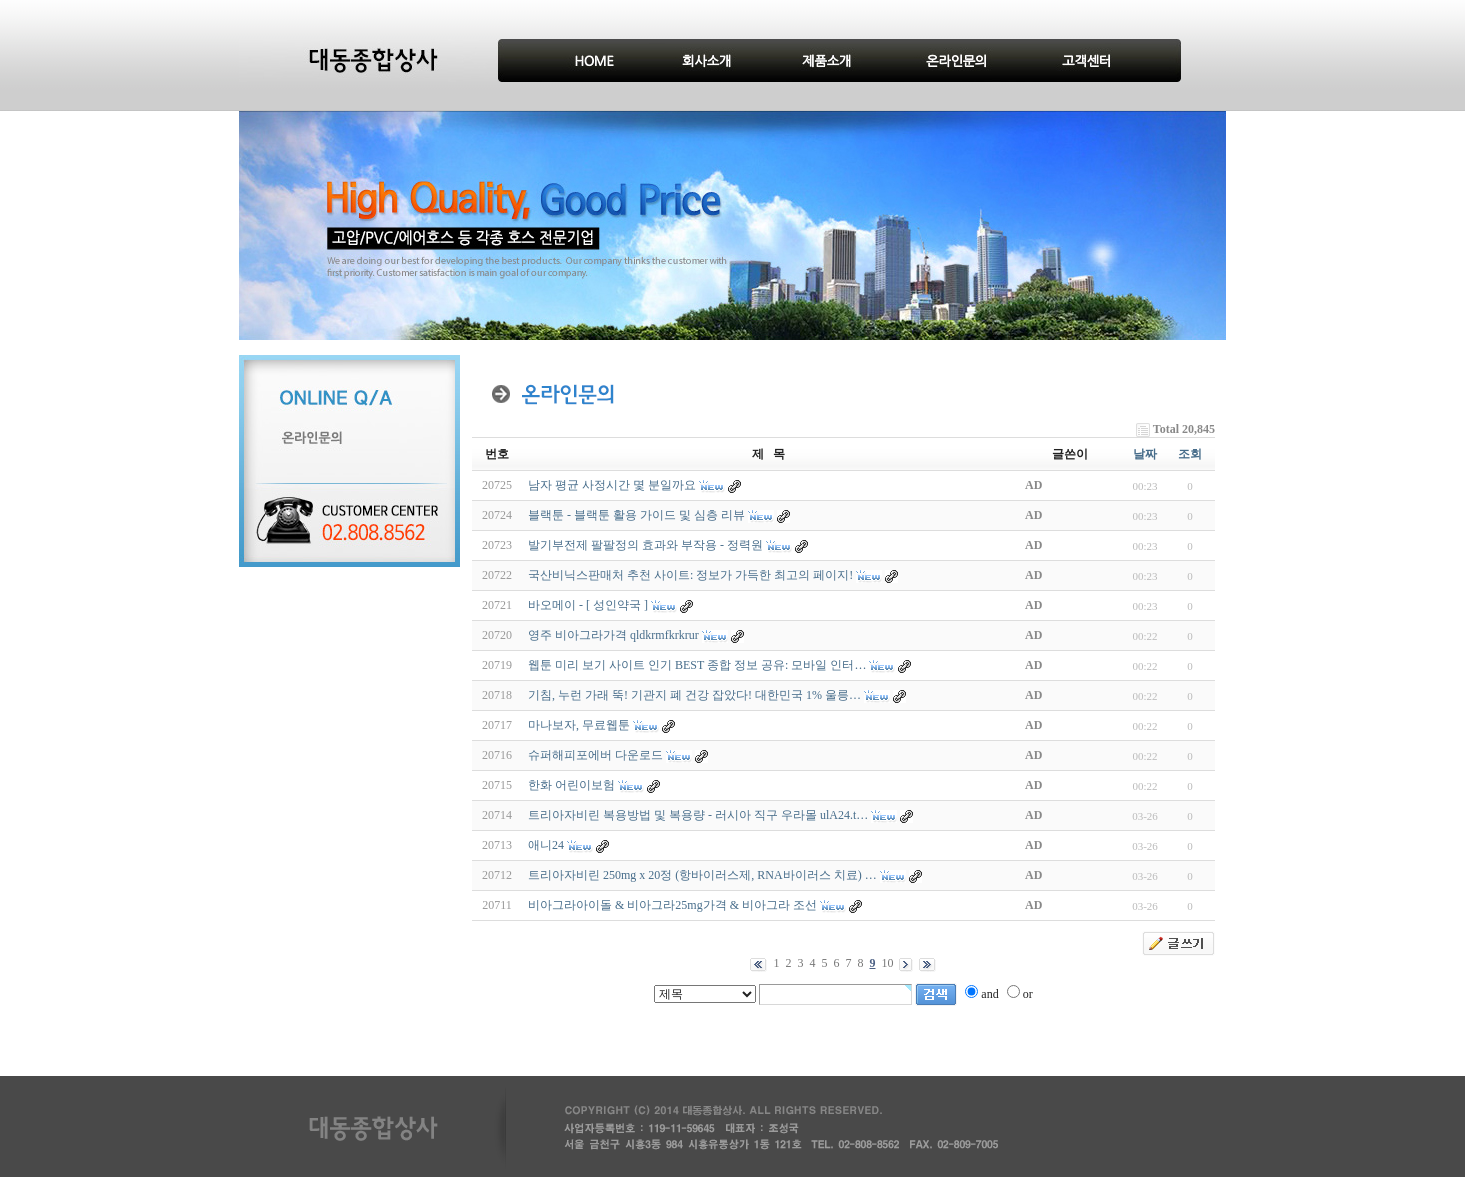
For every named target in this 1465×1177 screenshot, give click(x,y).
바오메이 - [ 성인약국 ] (588, 605)
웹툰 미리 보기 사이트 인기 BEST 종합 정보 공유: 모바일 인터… (697, 665)
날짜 (1145, 454)
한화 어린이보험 (571, 785)
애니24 (546, 845)
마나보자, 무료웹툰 (579, 725)
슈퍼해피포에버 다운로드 (595, 755)
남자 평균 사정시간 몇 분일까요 (612, 485)
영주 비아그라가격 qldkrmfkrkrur (613, 635)
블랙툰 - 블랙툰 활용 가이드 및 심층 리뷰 (636, 515)
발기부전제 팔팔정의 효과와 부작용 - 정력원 (645, 545)
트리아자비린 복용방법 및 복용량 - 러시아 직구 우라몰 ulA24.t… (698, 815)
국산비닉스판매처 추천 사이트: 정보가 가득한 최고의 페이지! (690, 575)
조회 (1190, 454)
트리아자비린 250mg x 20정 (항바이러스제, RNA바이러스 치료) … (702, 875)
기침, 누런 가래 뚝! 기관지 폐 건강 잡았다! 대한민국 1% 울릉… (694, 695)
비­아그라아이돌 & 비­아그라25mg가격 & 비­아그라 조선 (672, 905)
